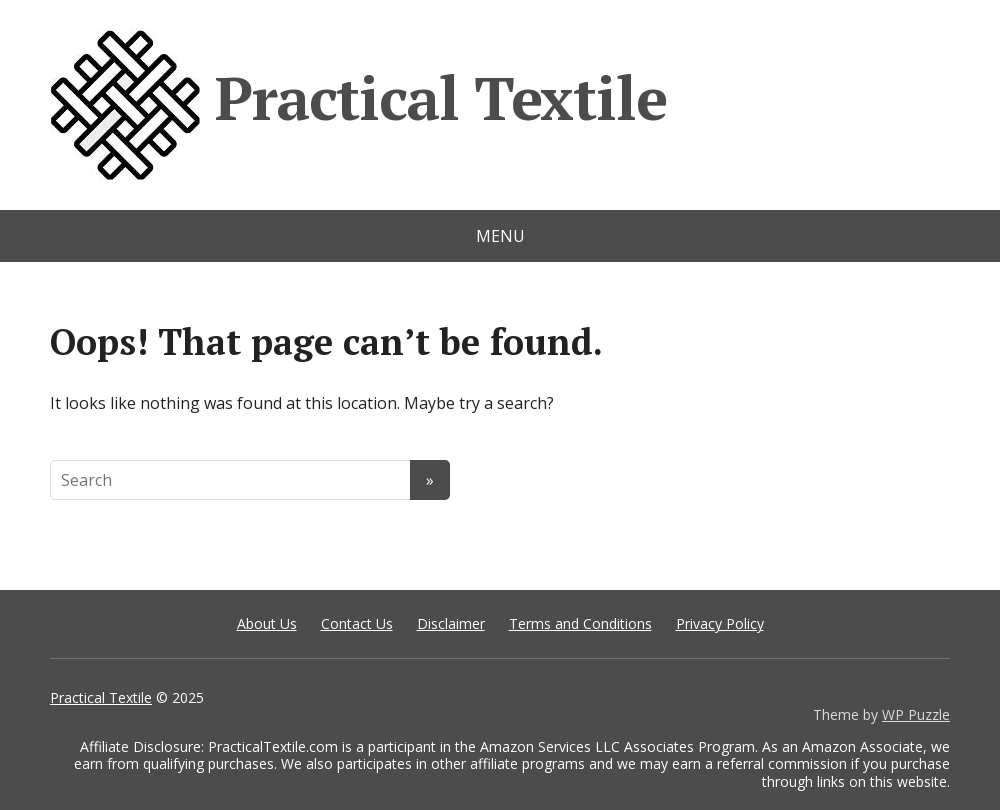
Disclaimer (451, 623)
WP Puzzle (916, 714)
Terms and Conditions (580, 623)
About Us (267, 623)
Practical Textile (358, 105)
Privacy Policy (720, 623)
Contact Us (357, 623)
